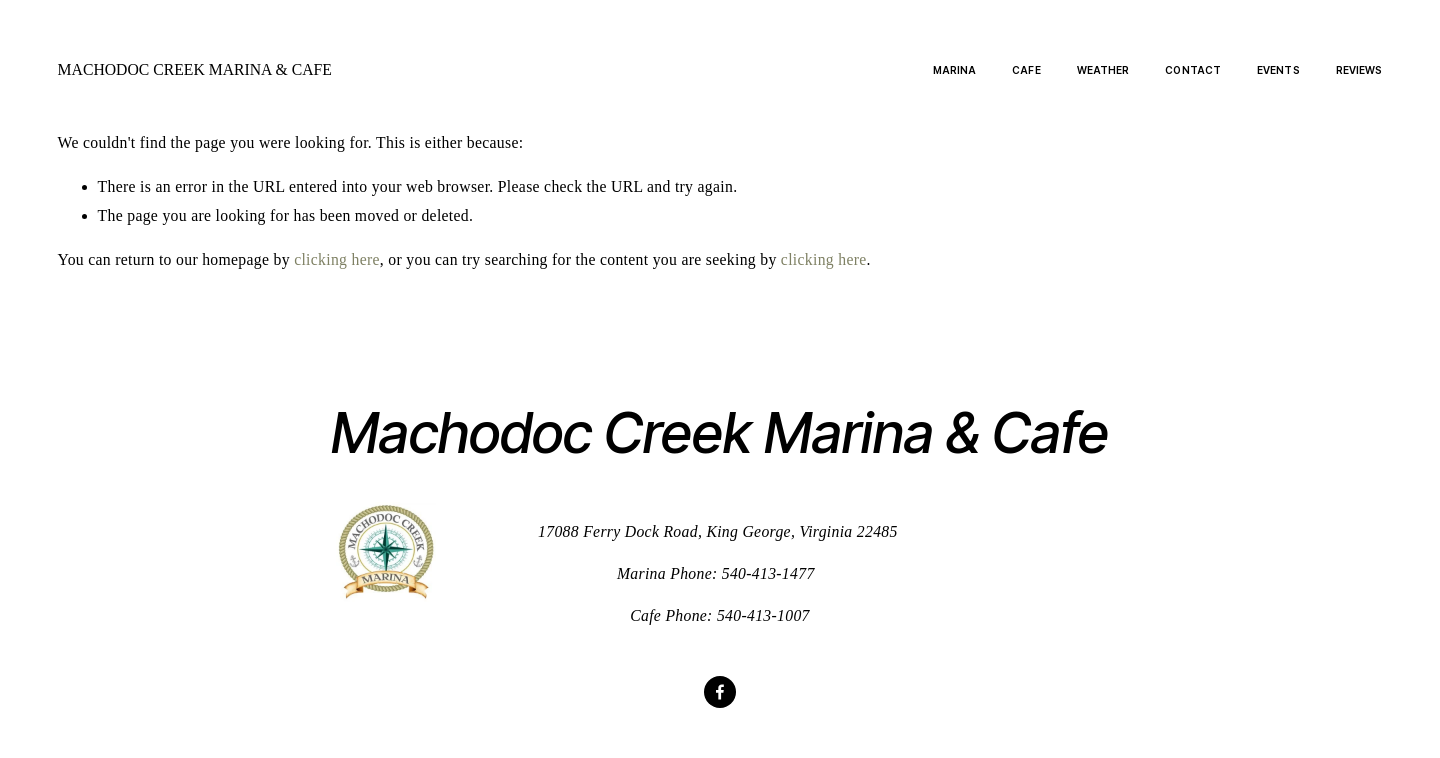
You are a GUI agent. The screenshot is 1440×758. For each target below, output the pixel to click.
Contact (1193, 70)
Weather (1103, 70)
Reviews (1359, 70)
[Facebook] (720, 692)
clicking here (337, 259)
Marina (955, 70)
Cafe (1026, 70)
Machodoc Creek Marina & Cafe (195, 69)
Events (1278, 70)
